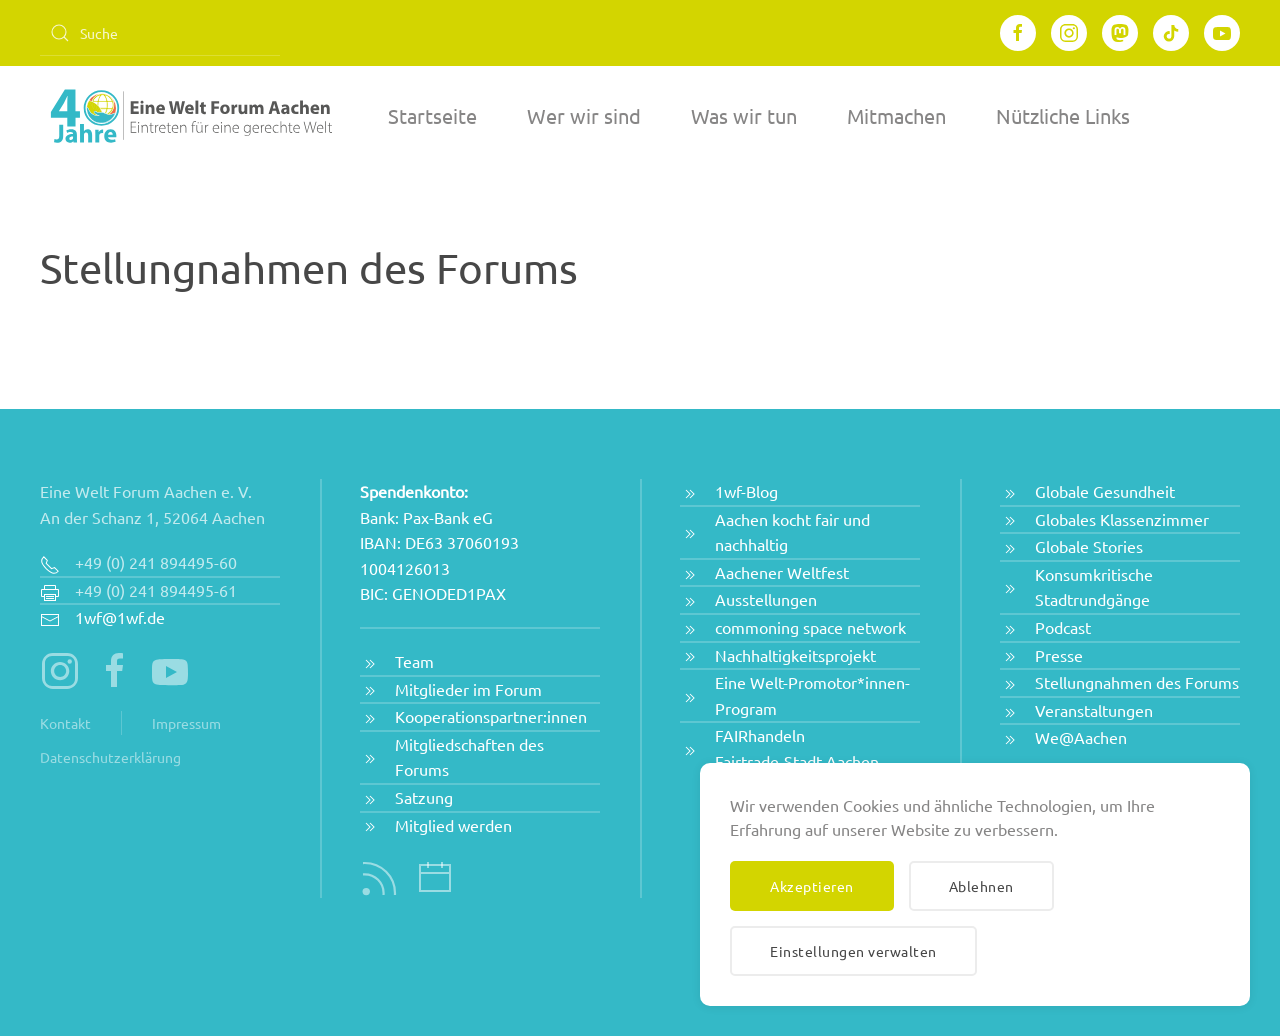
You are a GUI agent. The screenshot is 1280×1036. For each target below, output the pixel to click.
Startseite (432, 115)
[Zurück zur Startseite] (190, 116)
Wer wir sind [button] (584, 115)
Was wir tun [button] (744, 115)
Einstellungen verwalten (853, 951)
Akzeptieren (812, 886)
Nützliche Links (1063, 115)
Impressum (186, 723)
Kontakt (65, 723)
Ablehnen (981, 886)
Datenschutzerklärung (110, 757)
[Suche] (160, 33)
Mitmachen (896, 115)
